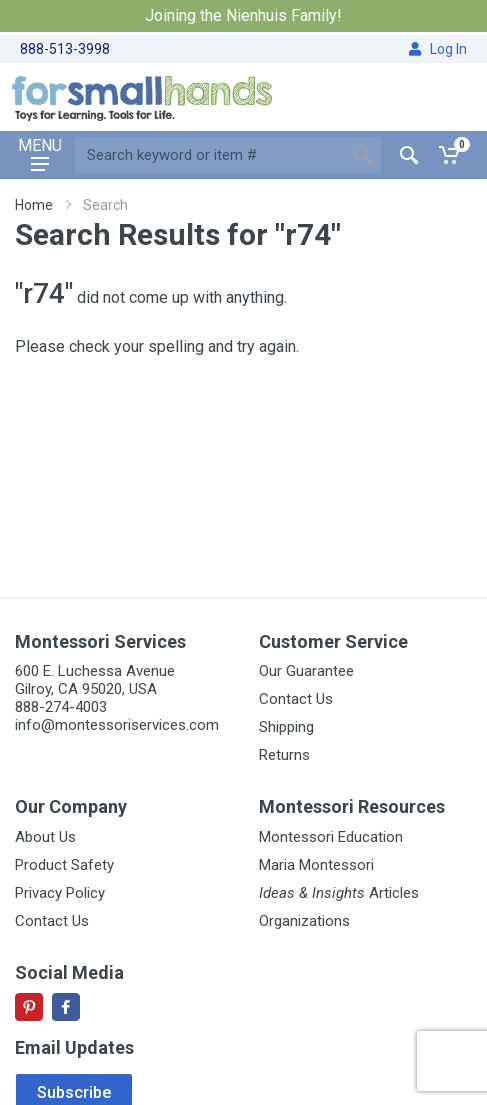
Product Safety (64, 865)
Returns (284, 755)
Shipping (286, 727)
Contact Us (296, 699)
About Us (45, 837)
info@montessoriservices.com (117, 725)
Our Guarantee (306, 671)
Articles (339, 893)
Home (34, 205)
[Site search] (210, 155)
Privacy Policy (60, 893)
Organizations (304, 921)
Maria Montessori (316, 865)
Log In (438, 49)
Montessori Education (331, 837)
